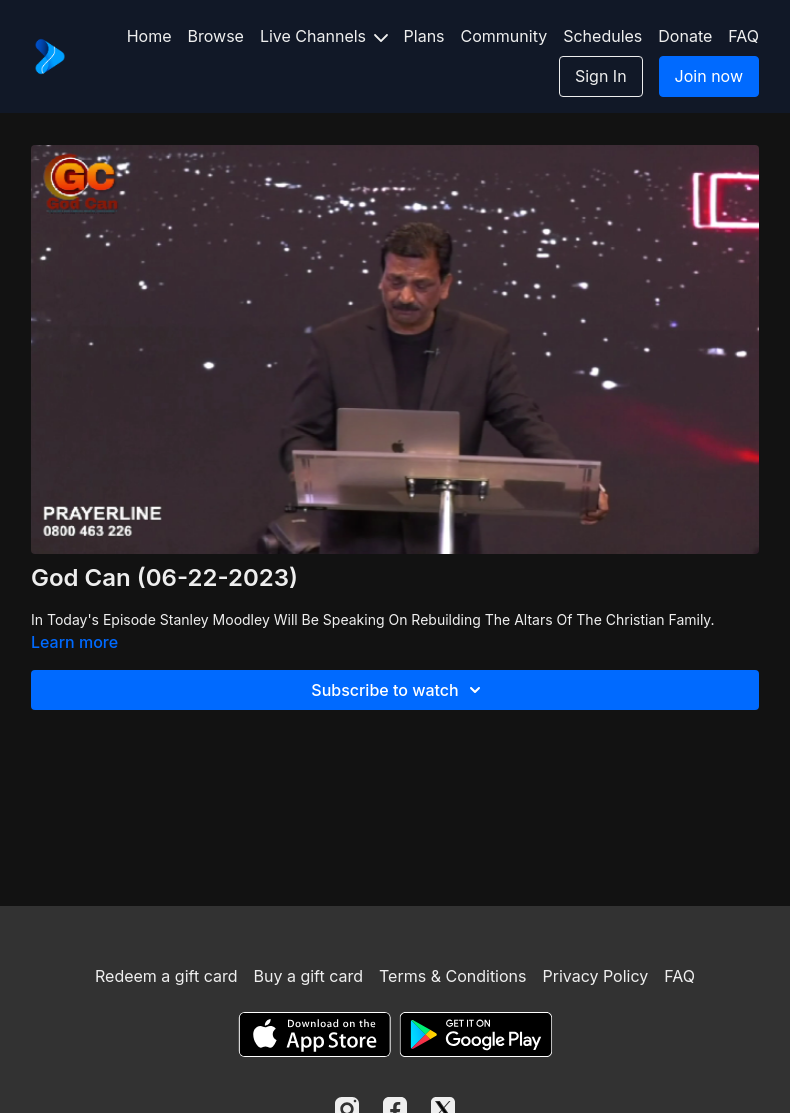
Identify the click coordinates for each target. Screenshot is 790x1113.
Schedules (602, 36)
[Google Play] (476, 1034)
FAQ (743, 36)
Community (504, 36)
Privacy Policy (595, 976)
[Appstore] (314, 1034)
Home (149, 36)
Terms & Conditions (452, 976)
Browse (216, 36)
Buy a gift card (308, 976)
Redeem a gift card (166, 976)
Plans (424, 36)
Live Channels (324, 36)
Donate (685, 36)
